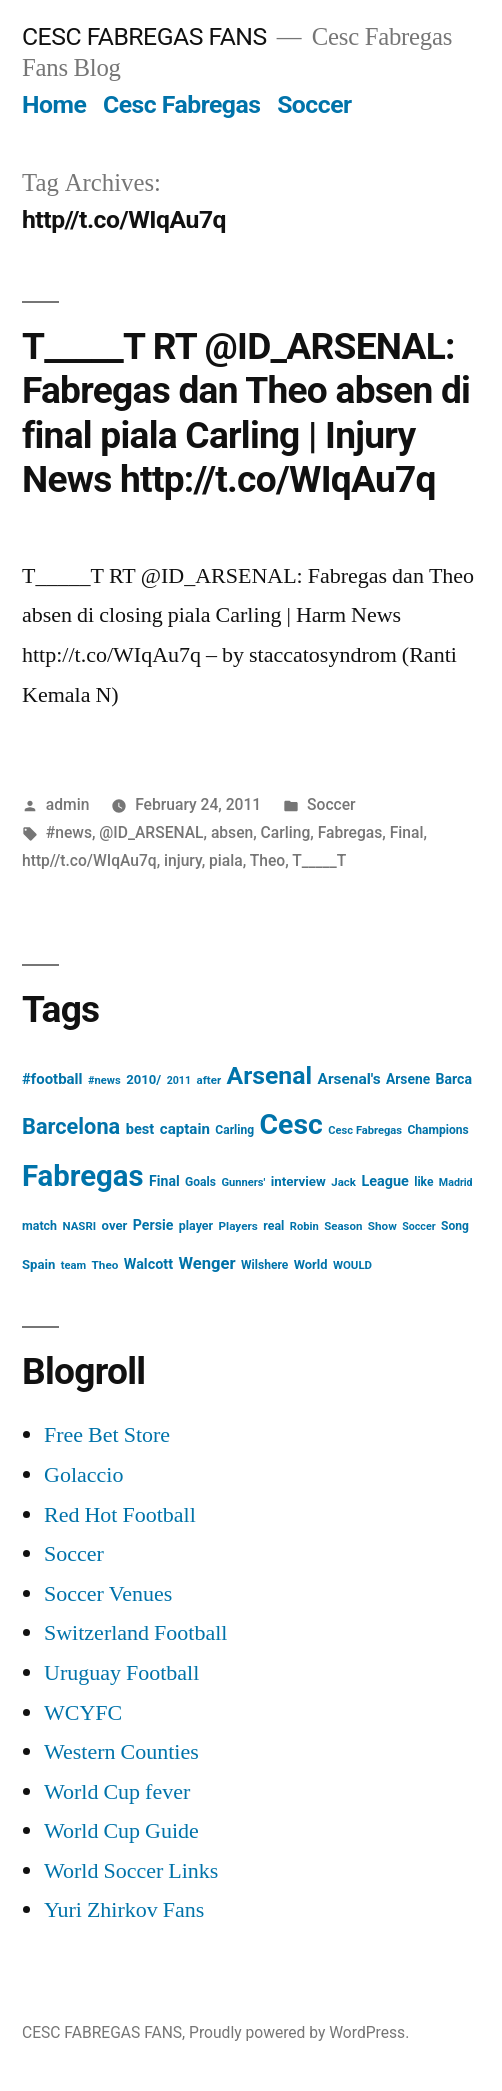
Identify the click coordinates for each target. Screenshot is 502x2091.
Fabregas (350, 832)
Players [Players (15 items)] (238, 1226)
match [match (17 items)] (39, 1225)
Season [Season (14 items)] (343, 1226)
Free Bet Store (107, 1435)
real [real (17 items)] (273, 1225)
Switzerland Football (135, 1633)
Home (54, 104)
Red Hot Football (120, 1515)
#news (69, 832)
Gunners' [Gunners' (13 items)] (243, 1182)
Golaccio (83, 1475)
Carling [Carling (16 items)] (234, 1130)
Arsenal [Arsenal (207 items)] (270, 1075)
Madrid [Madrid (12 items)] (456, 1182)
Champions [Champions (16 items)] (437, 1130)
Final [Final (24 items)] (164, 1181)
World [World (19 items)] (311, 1264)
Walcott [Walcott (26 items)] (148, 1264)
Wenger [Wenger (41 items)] (207, 1263)
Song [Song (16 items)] (455, 1226)
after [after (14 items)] (209, 1080)
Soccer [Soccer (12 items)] (418, 1226)
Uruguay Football (121, 1673)
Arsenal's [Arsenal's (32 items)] (349, 1079)
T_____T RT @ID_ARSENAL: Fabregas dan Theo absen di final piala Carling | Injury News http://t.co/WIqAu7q (246, 413)
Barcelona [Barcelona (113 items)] (71, 1126)
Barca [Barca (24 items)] (454, 1079)
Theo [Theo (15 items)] (105, 1265)
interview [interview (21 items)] (298, 1181)
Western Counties (121, 1752)
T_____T (319, 860)
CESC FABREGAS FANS (144, 36)
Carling (286, 832)
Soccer (314, 104)
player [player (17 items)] (196, 1225)
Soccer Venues (108, 1594)
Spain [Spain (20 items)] (38, 1264)
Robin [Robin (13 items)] (304, 1226)
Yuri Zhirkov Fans (124, 1910)
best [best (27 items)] (140, 1129)
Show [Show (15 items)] (382, 1226)
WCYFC (83, 1713)
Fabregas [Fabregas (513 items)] (83, 1176)
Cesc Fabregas (182, 104)
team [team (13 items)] (73, 1265)
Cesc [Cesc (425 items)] (291, 1124)
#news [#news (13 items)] (104, 1080)
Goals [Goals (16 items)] (200, 1182)
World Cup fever (117, 1792)
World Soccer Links (131, 1871)
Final (407, 832)
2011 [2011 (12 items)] (179, 1080)
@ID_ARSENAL (151, 832)
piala (226, 860)
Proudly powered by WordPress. (299, 2032)
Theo (267, 860)
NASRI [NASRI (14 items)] (79, 1226)
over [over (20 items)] (115, 1225)
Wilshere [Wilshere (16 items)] (264, 1265)
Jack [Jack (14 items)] (343, 1182)
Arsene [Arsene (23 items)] (408, 1079)
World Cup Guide (121, 1831)
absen (232, 832)
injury (183, 860)
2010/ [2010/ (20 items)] (143, 1079)
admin (68, 804)
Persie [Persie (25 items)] (153, 1225)
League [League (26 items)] (384, 1181)
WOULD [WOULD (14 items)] (352, 1265)
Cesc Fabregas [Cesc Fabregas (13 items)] (365, 1130)
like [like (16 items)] (423, 1182)
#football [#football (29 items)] (52, 1079)
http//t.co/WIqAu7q (89, 860)
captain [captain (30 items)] (185, 1129)
